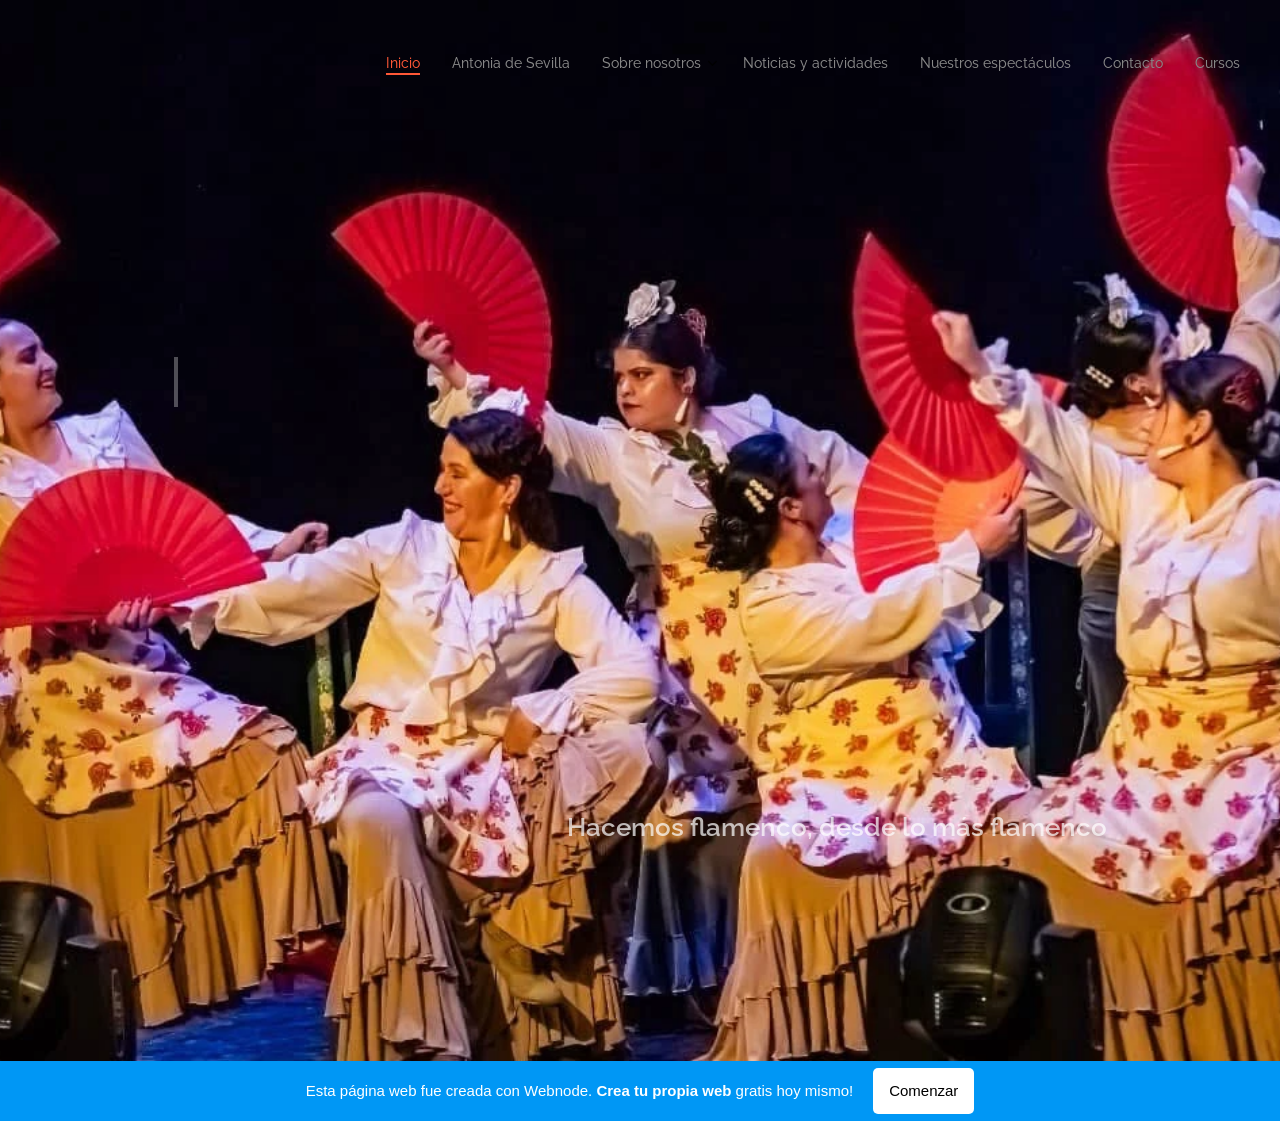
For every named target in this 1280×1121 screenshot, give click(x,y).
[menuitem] (1043, 65)
